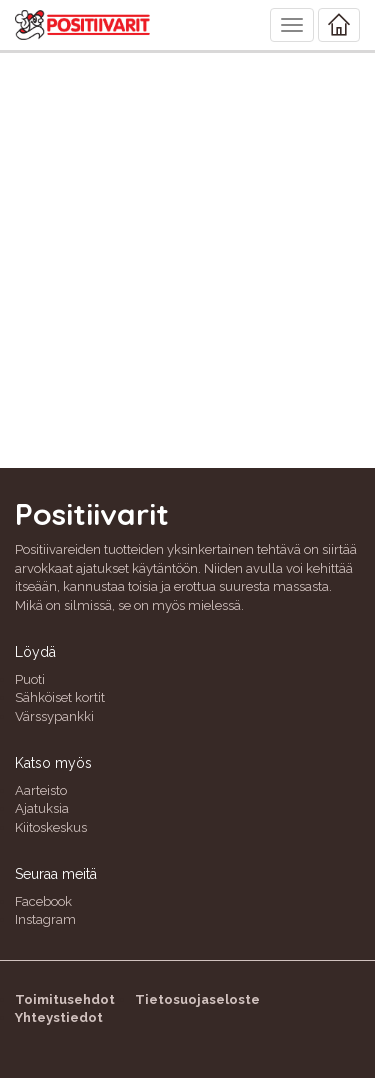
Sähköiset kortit (60, 697)
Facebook (43, 901)
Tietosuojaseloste (197, 999)
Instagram (45, 919)
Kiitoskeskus (51, 827)
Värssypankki (54, 716)
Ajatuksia (42, 808)
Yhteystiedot (59, 1017)
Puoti (30, 679)
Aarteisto (41, 790)
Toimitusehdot (65, 999)
